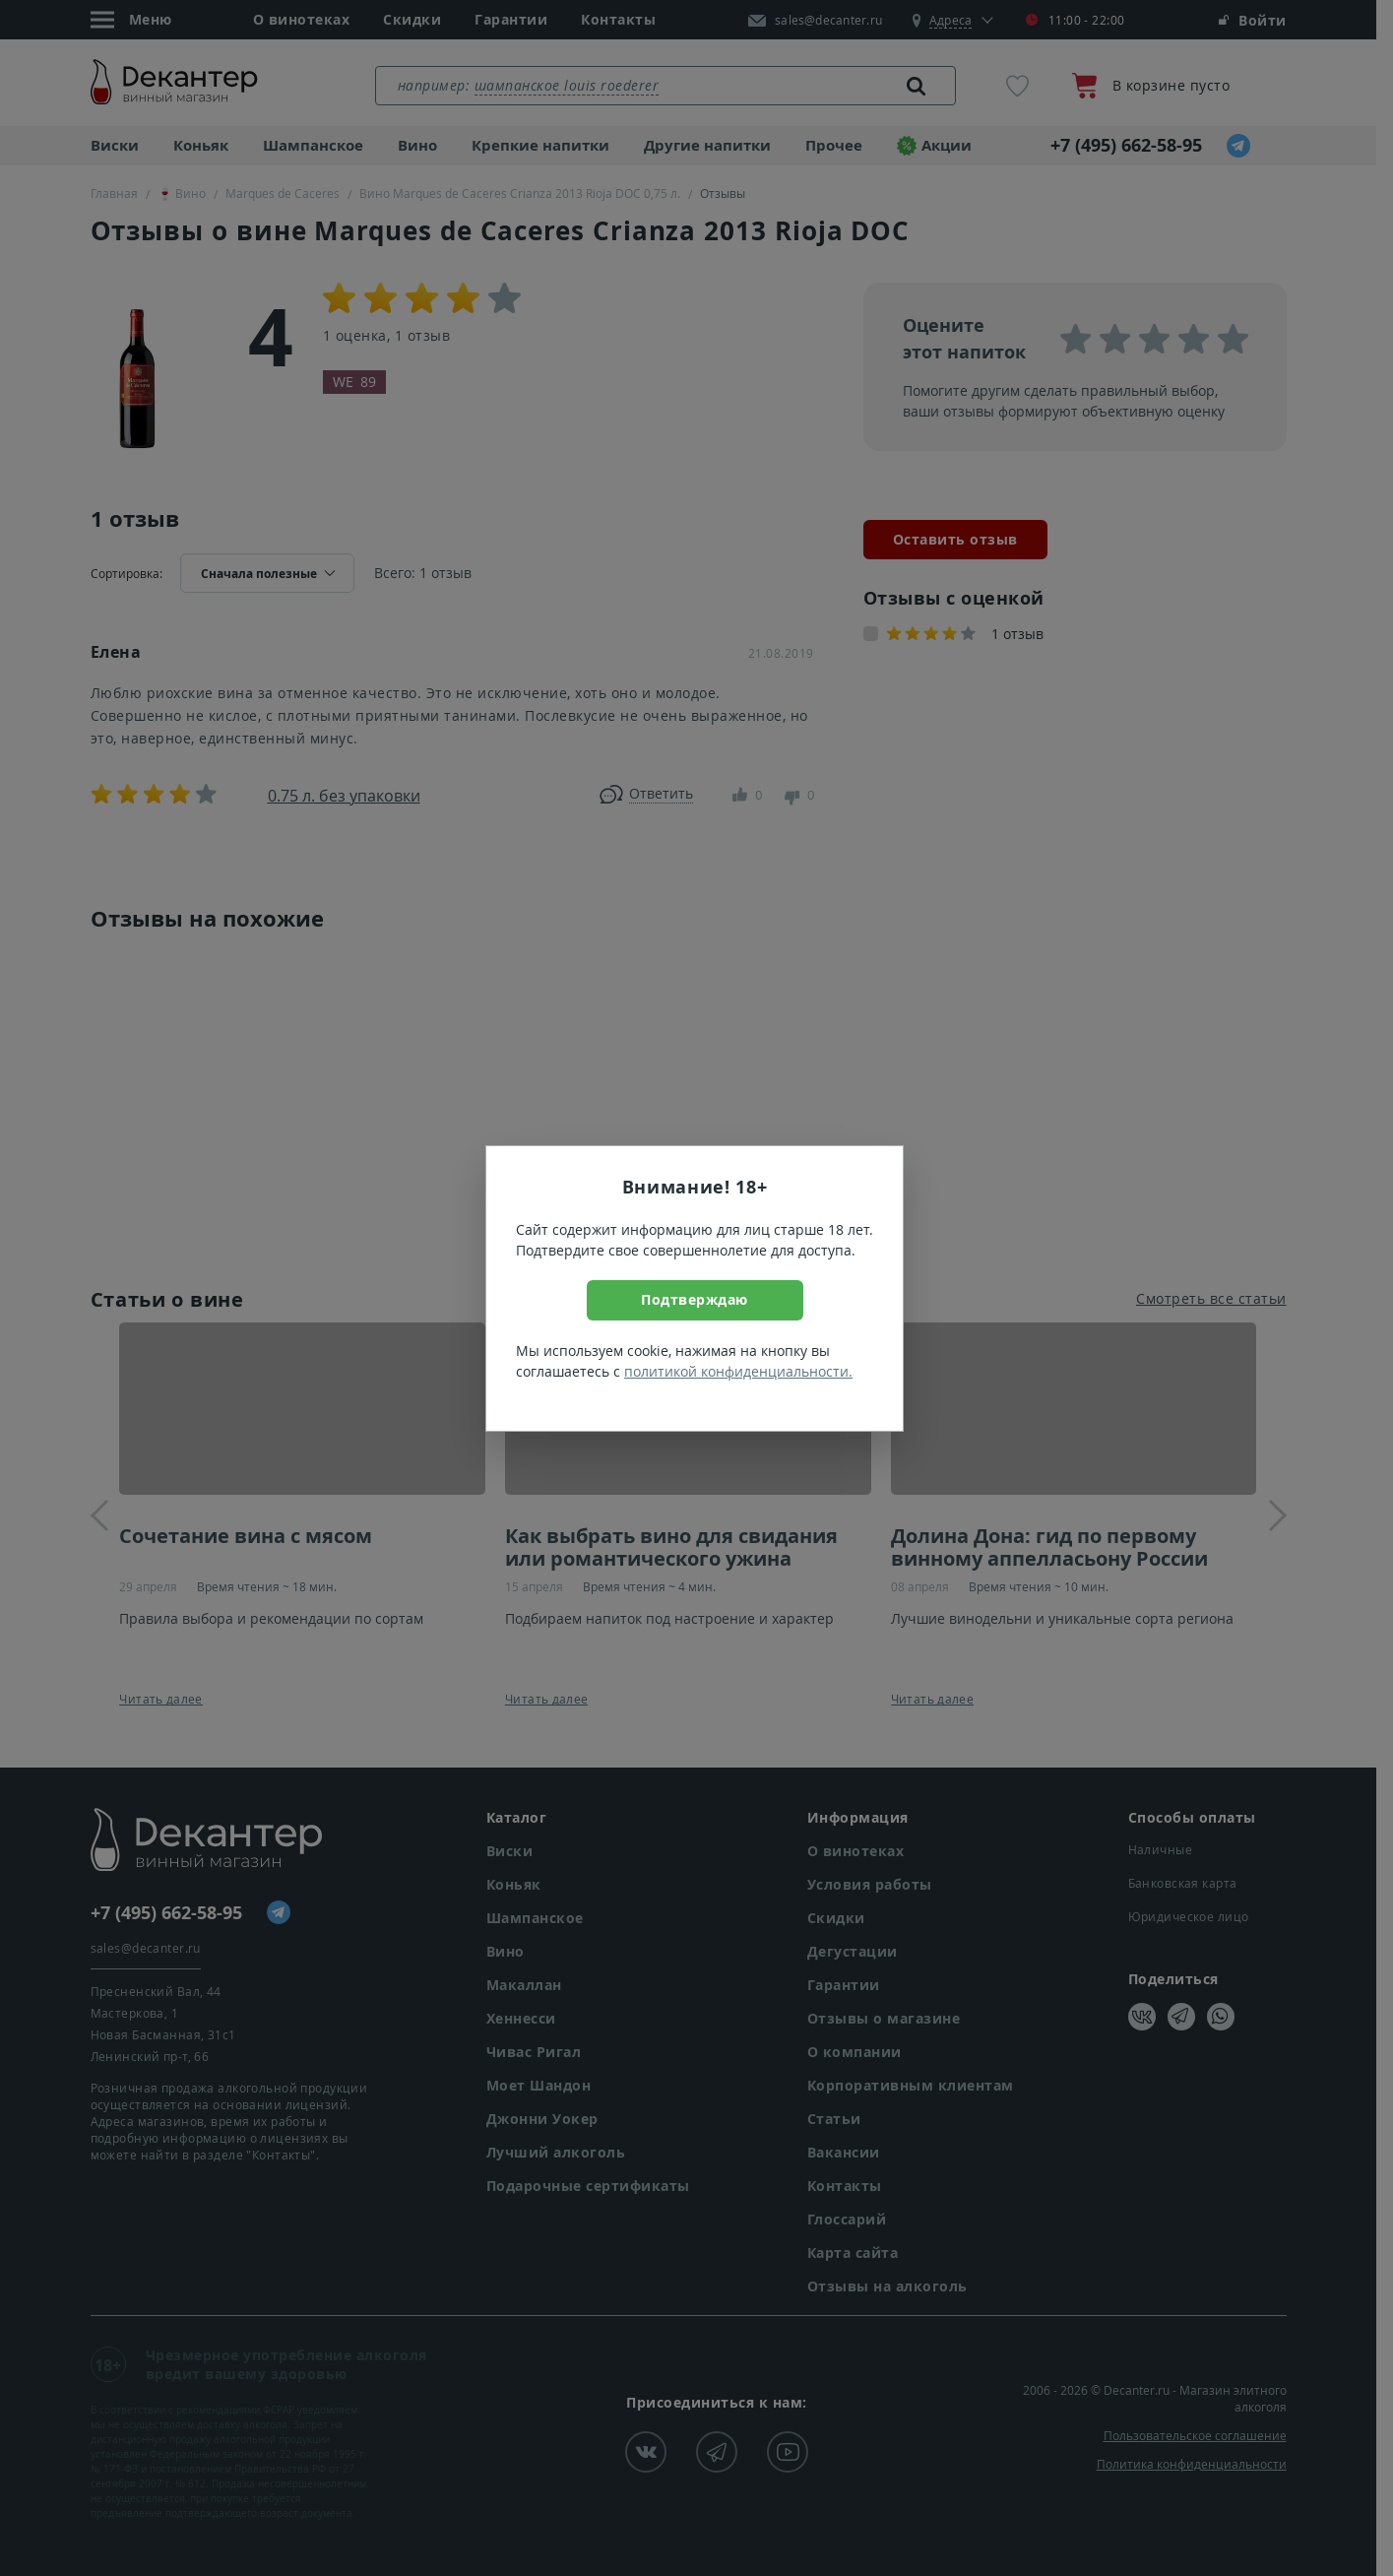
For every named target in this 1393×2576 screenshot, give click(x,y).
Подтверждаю (694, 1299)
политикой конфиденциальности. (738, 1371)
